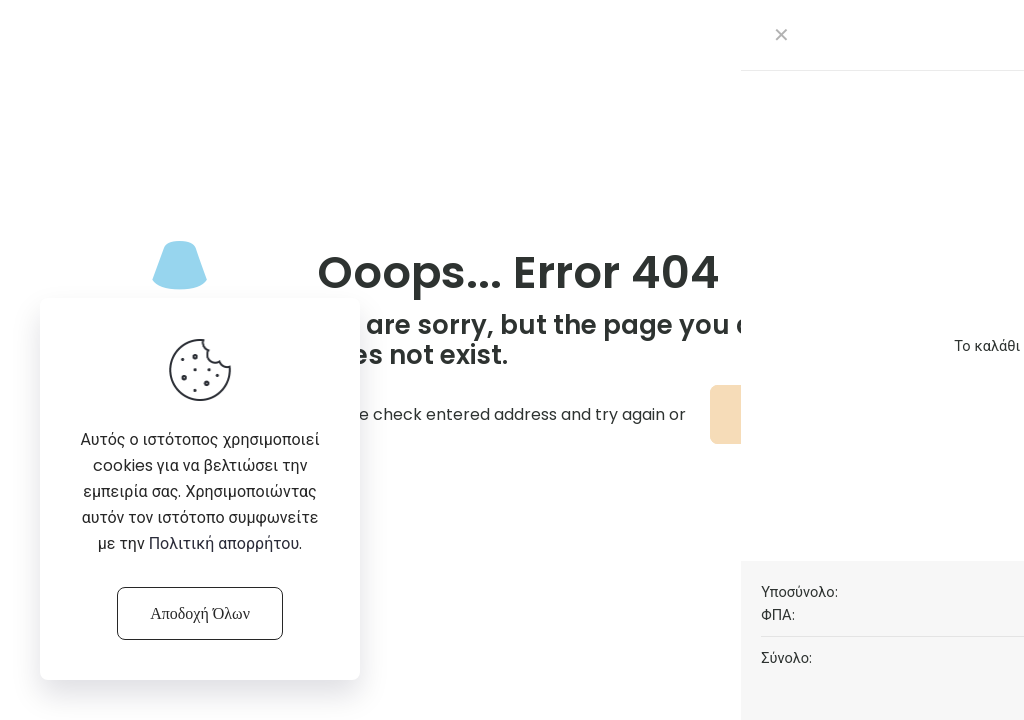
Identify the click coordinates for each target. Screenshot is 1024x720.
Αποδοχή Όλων (200, 613)
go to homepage (813, 414)
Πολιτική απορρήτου (224, 543)
